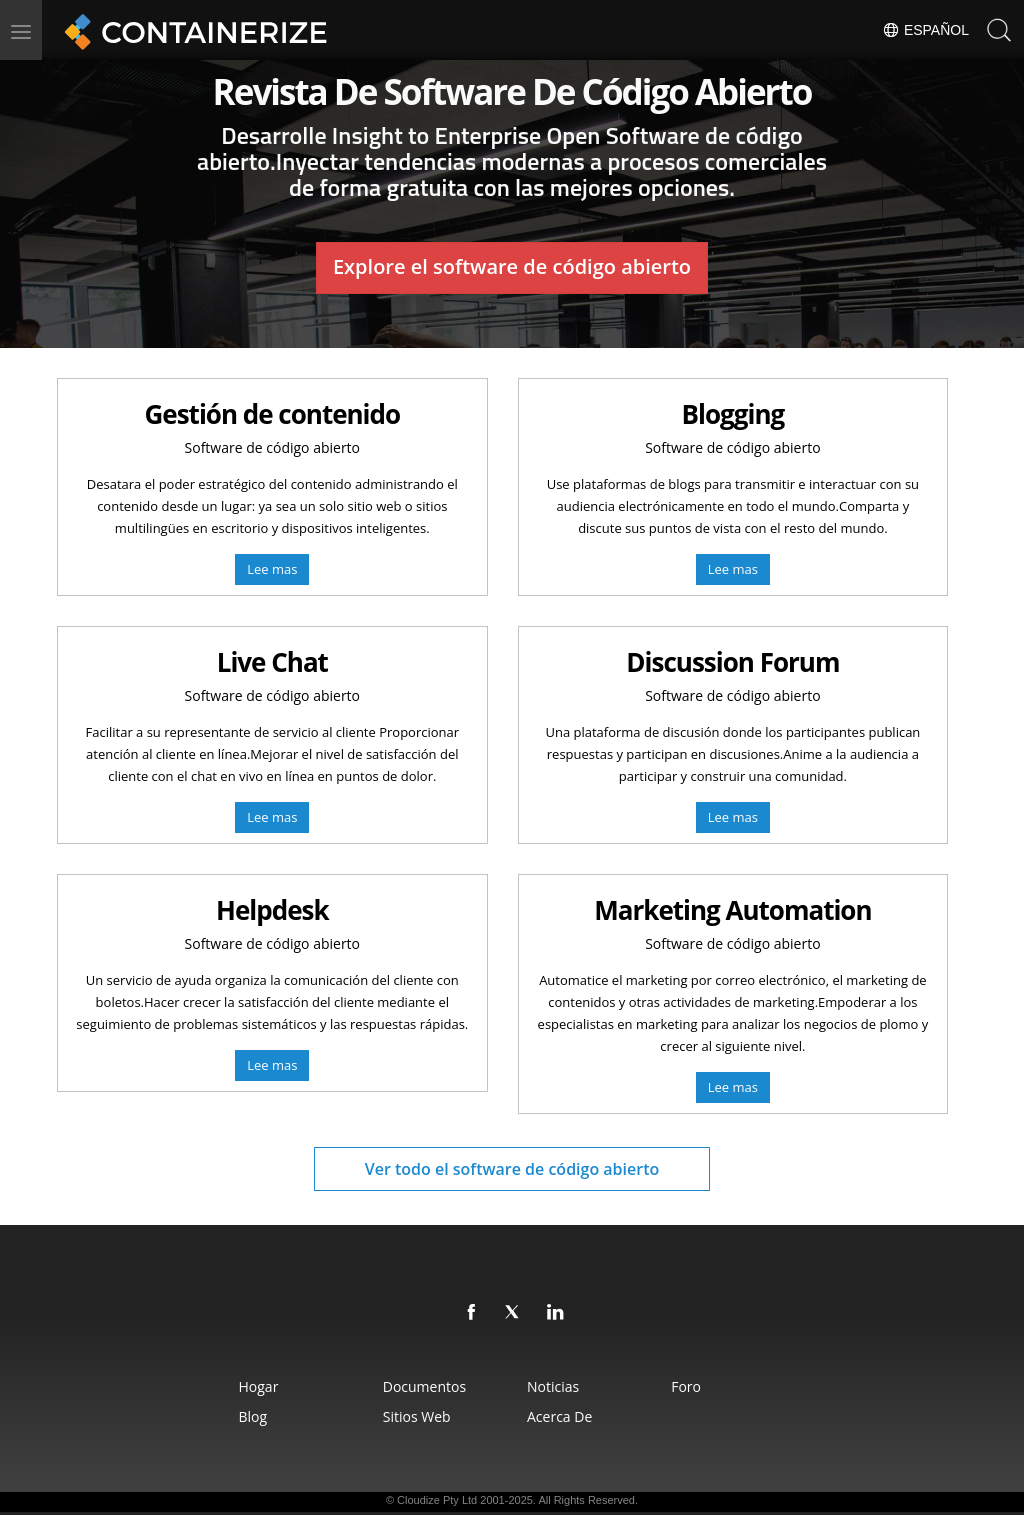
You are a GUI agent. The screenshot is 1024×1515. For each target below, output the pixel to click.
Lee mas (272, 569)
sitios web (417, 1416)
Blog (253, 1416)
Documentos (424, 1386)
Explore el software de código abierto (512, 266)
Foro (686, 1386)
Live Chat (272, 662)
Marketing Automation (732, 910)
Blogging (733, 414)
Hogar (259, 1386)
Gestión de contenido (272, 414)
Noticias (553, 1386)
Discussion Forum (732, 662)
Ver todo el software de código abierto (512, 1169)
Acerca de (559, 1416)
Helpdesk (272, 910)
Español (925, 30)
